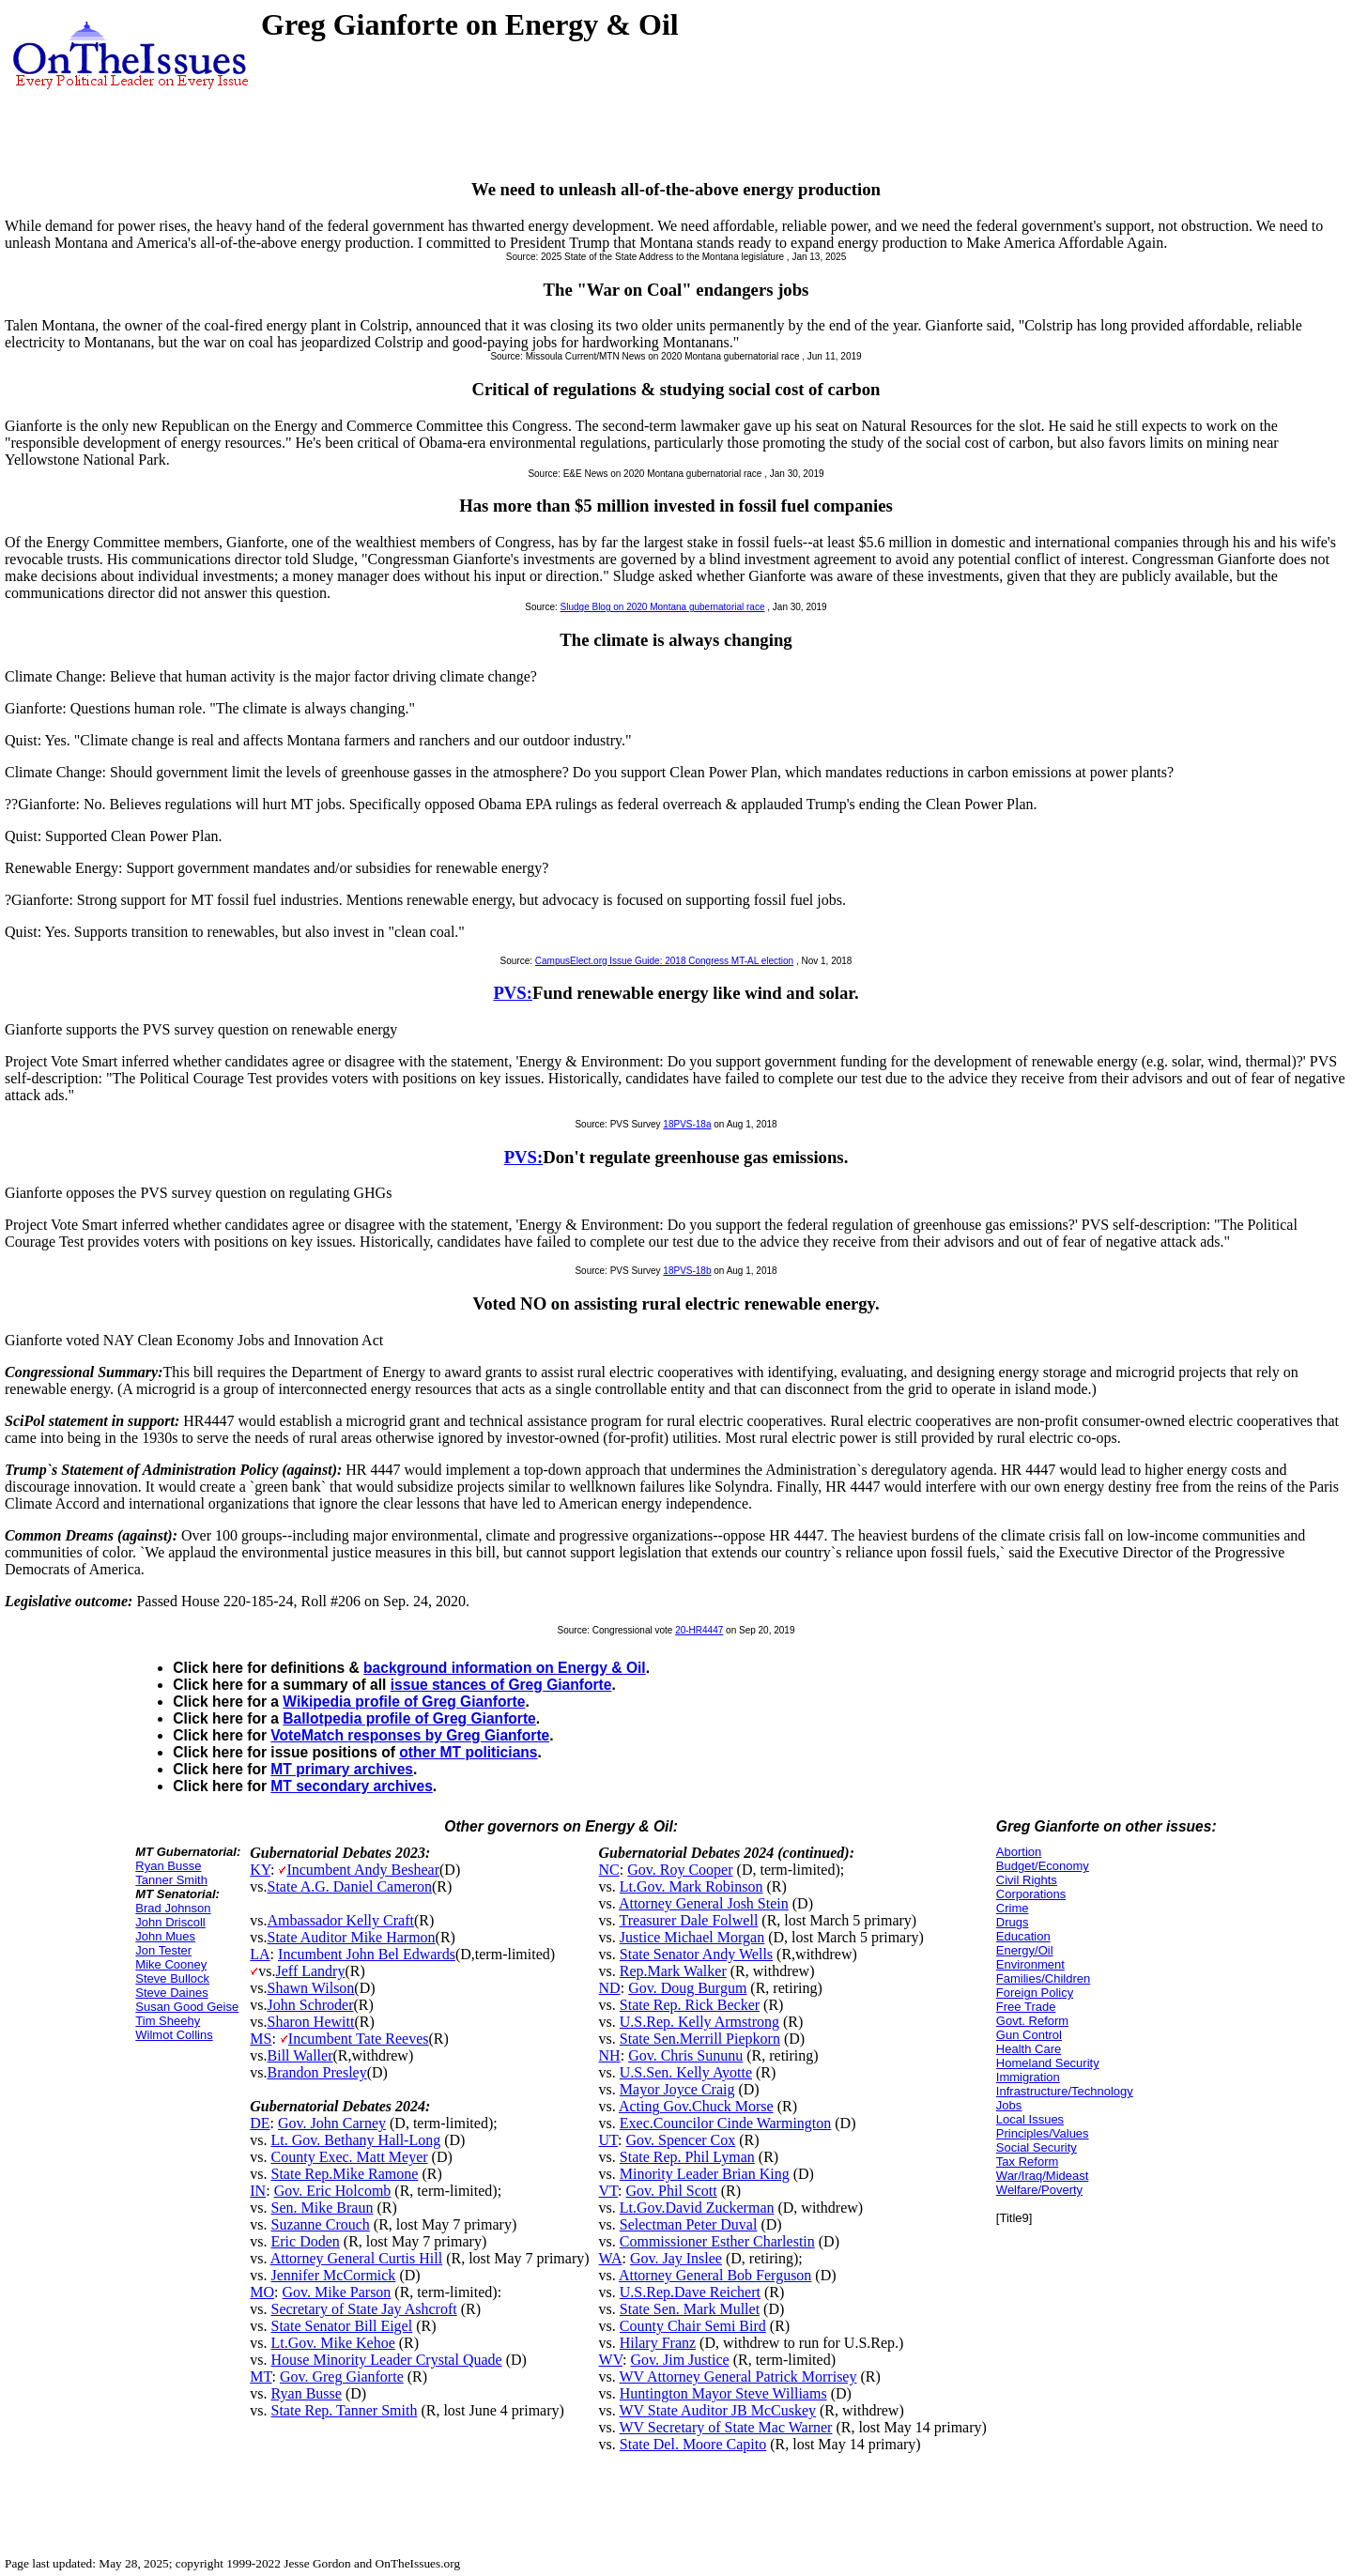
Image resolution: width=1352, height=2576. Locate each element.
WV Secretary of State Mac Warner (726, 2427)
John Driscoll (170, 1922)
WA (610, 2258)
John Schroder (311, 2005)
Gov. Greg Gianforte (342, 2376)
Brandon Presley (317, 2072)
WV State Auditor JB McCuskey (718, 2410)
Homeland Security (1047, 2063)
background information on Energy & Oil (504, 1668)
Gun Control (1029, 2035)
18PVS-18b (687, 1270)
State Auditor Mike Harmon (352, 1937)
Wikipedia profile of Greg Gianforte (404, 1702)
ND (610, 1988)
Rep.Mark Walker (673, 1971)
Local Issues (1030, 2119)
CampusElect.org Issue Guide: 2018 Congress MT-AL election (664, 961)
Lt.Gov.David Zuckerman (697, 2208)
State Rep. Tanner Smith (344, 2410)
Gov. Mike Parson (337, 2292)
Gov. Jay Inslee (676, 2258)
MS (260, 2039)
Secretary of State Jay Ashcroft (364, 2309)
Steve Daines (171, 1993)
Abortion (1018, 1852)
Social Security (1036, 2147)
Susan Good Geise (186, 2007)
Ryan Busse (168, 1866)
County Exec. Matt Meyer (349, 2157)
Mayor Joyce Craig (677, 2089)
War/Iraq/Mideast (1042, 2176)
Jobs (1009, 2105)
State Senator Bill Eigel (342, 2326)
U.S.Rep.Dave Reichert (690, 2292)
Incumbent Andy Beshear (362, 1870)
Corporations (1031, 1894)
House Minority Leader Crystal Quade (386, 2360)
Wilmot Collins (173, 2035)
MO (262, 2292)
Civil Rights (1026, 1880)
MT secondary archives (351, 1786)
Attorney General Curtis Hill (356, 2258)
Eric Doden (305, 2241)
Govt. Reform (1032, 2021)
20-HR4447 (699, 1630)
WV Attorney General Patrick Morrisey (738, 2376)
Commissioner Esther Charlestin (717, 2241)
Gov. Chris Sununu (685, 2055)
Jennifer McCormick (333, 2275)
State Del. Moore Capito (693, 2444)
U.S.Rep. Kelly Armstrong (699, 2022)
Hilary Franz (658, 2343)
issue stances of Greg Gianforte (501, 1685)
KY (260, 1870)
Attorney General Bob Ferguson (715, 2275)
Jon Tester (163, 1950)
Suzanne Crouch (320, 2224)
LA (259, 1954)
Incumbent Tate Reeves (358, 2039)
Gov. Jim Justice (679, 2360)
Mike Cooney (171, 1964)
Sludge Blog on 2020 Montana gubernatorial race (663, 607)
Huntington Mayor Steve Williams (723, 2393)
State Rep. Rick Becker (690, 2005)
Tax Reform (1027, 2161)
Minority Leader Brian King (705, 2174)
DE (259, 2123)
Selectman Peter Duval (689, 2224)
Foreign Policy (1034, 1993)
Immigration (1028, 2077)
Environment (1030, 1964)
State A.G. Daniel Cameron (350, 1886)
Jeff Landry (311, 1971)
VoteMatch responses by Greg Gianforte (409, 1735)
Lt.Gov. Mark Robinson (691, 1886)
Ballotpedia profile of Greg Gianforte (409, 1718)
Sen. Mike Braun (322, 2208)
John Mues (165, 1936)
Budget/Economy (1042, 1866)
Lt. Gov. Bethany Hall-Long (356, 2140)
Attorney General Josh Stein (704, 1903)
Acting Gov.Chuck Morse (696, 2106)
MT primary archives (341, 1769)
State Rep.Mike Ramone (345, 2174)
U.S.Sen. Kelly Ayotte (686, 2072)
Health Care (1028, 2049)
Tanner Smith (171, 1880)
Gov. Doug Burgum (687, 1988)
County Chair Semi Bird (693, 2326)
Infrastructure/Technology (1064, 2091)
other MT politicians (468, 1752)
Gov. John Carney (332, 2123)
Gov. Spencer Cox (681, 2140)
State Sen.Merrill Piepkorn (700, 2039)
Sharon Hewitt (311, 2022)
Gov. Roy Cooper (679, 1870)
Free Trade (1026, 2007)
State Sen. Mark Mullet (690, 2309)
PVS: (512, 993)
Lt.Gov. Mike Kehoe (333, 2343)
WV (610, 2360)
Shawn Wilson (311, 1988)
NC (609, 1870)
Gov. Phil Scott (671, 2191)
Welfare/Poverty (1039, 2190)
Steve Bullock (172, 1978)
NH (610, 2055)
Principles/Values (1042, 2133)
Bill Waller (300, 2055)
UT (609, 2140)
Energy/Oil (1024, 1950)
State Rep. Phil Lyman (687, 2157)
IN (258, 2191)
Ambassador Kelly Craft (341, 1920)
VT (609, 2191)
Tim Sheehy (167, 2021)
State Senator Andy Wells (696, 1954)
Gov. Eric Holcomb (333, 2191)
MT (260, 2376)
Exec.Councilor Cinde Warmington (725, 2123)
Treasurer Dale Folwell (689, 1920)
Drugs (1012, 1922)
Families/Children (1043, 1978)
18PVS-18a (687, 1124)
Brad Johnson (172, 1908)
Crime (1012, 1908)
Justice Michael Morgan (692, 1937)
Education (1023, 1936)
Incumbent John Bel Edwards (366, 1954)
